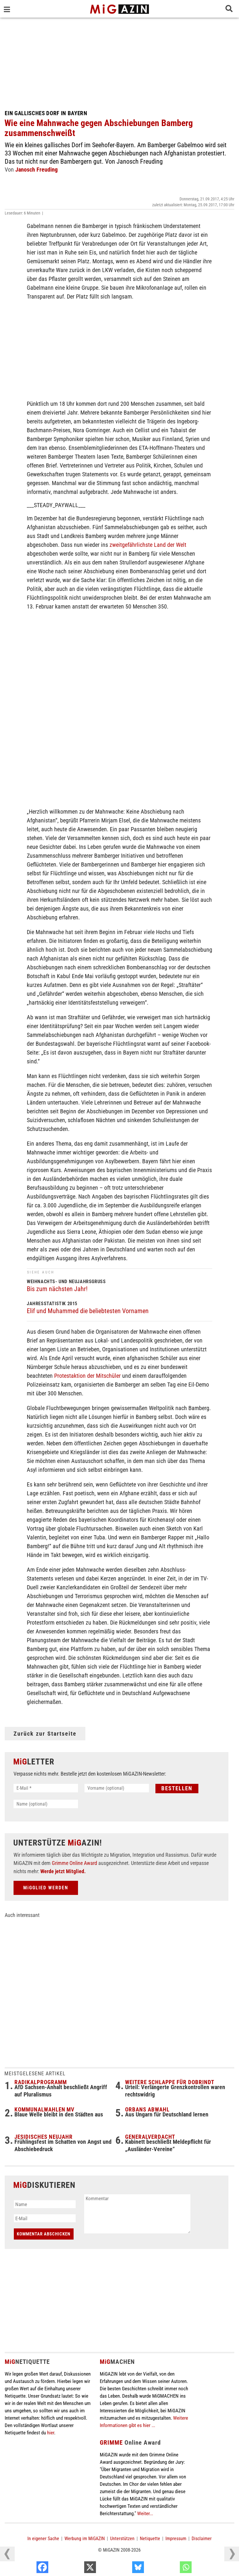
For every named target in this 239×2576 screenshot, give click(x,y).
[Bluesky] (171, 2568)
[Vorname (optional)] (116, 1788)
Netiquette (150, 2538)
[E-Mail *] (46, 1788)
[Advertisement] (119, 62)
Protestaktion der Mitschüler (87, 1375)
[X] (123, 2568)
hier (50, 2433)
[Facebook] (75, 2568)
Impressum (175, 2538)
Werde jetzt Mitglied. (63, 1871)
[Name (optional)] (46, 1804)
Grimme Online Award (74, 1863)
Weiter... (145, 2513)
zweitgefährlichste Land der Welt (147, 544)
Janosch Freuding (36, 169)
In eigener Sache (43, 2538)
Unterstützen (122, 2538)
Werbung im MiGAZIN (84, 2538)
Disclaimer (202, 2538)
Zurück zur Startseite (45, 1733)
